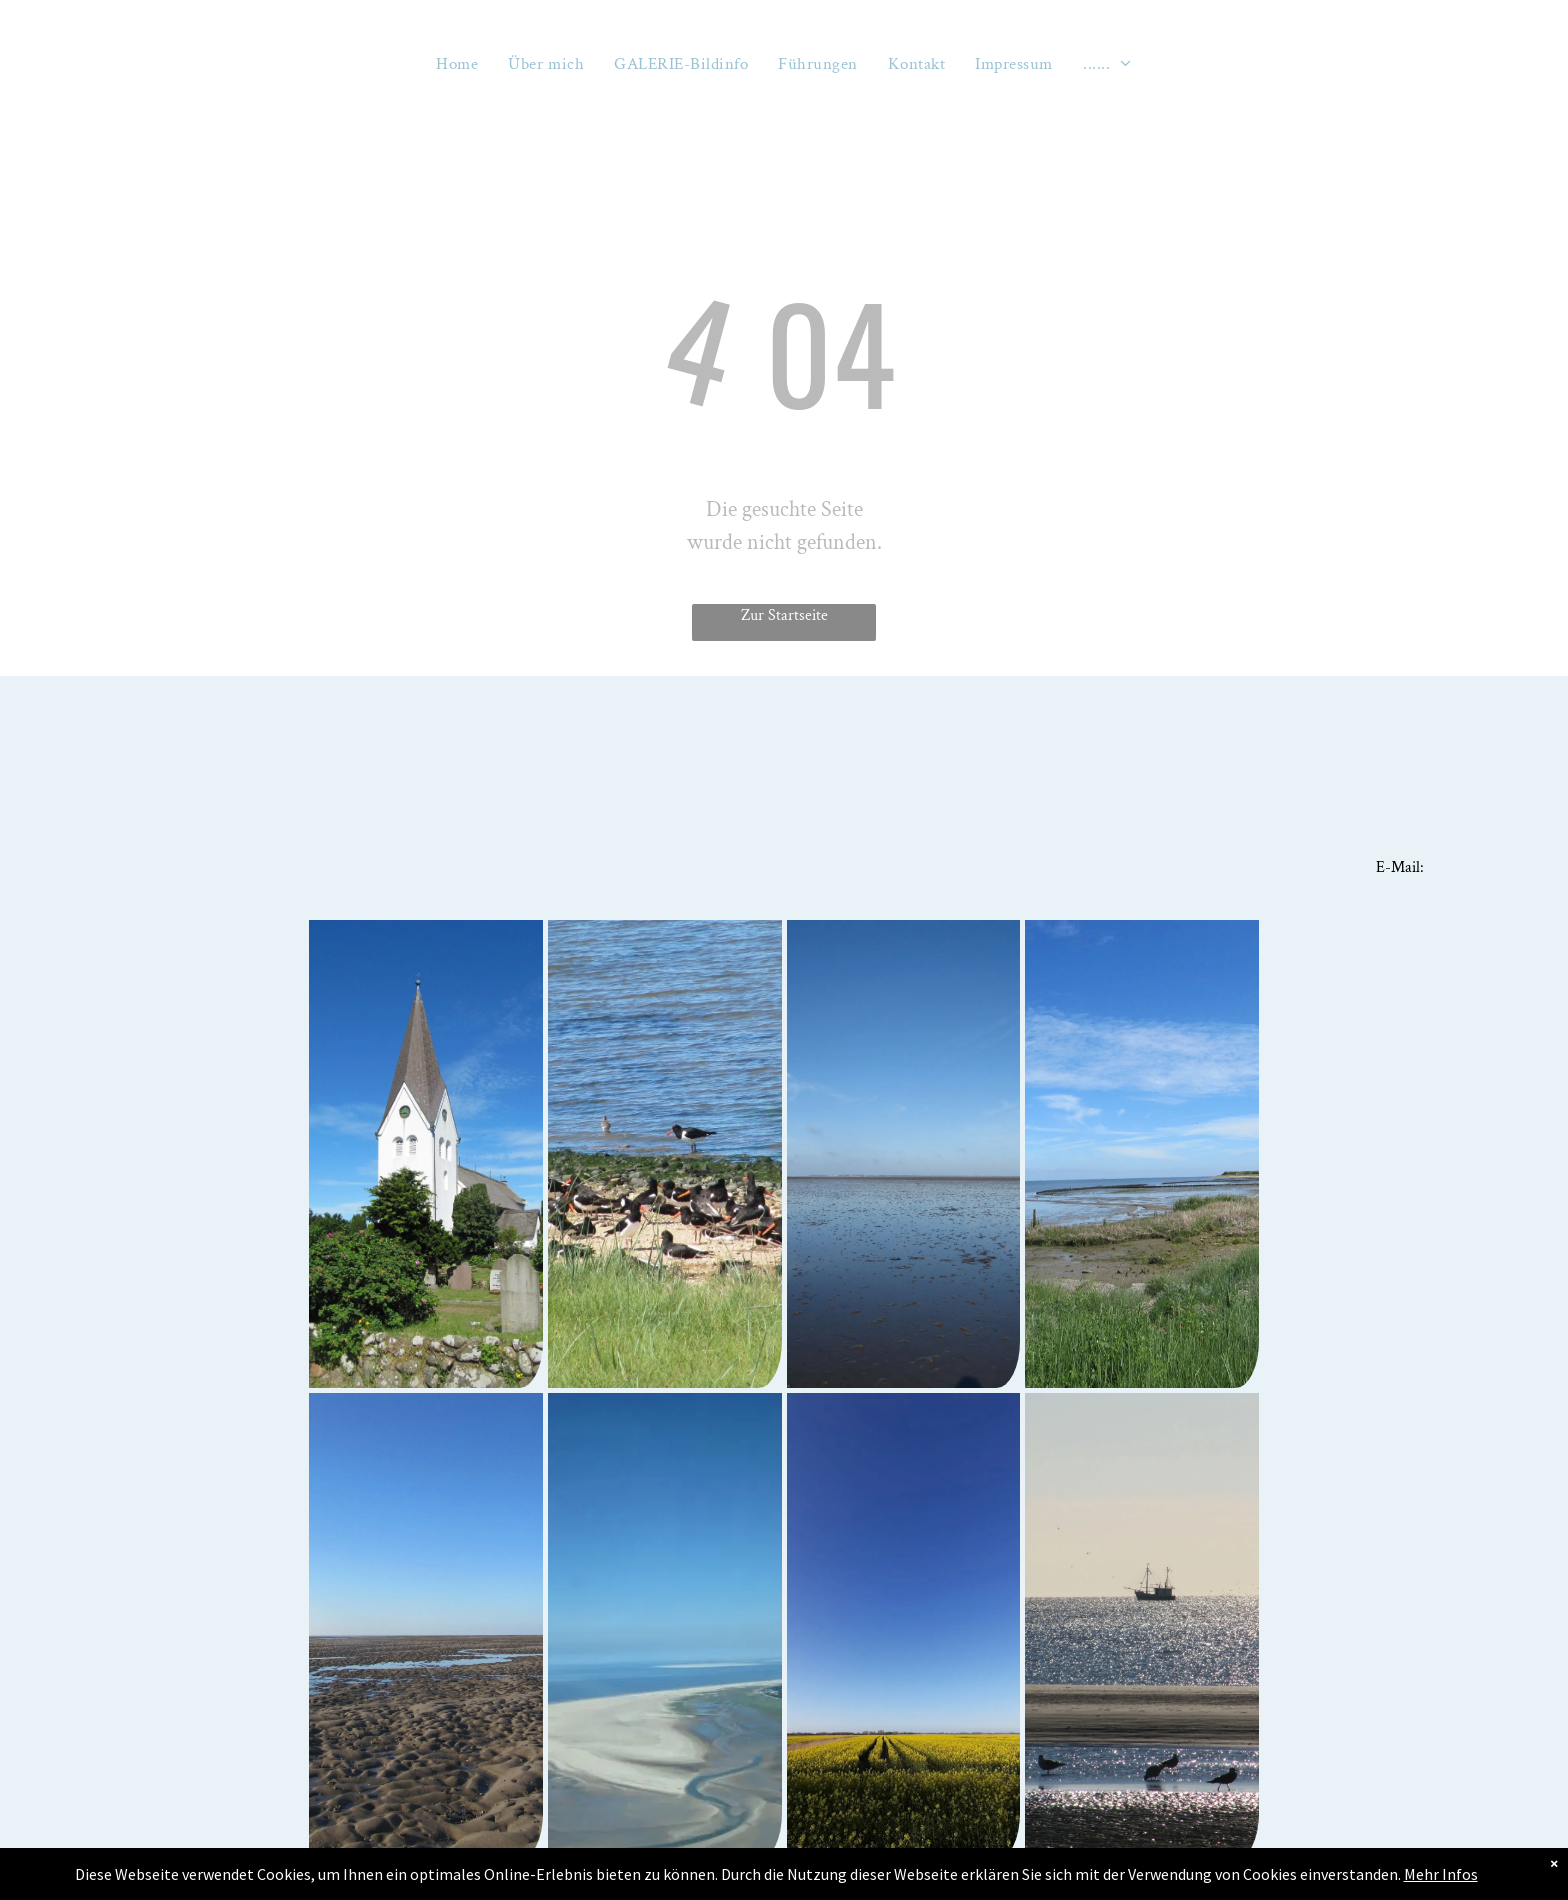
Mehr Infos (1441, 1874)
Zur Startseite (784, 615)
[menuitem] (457, 64)
